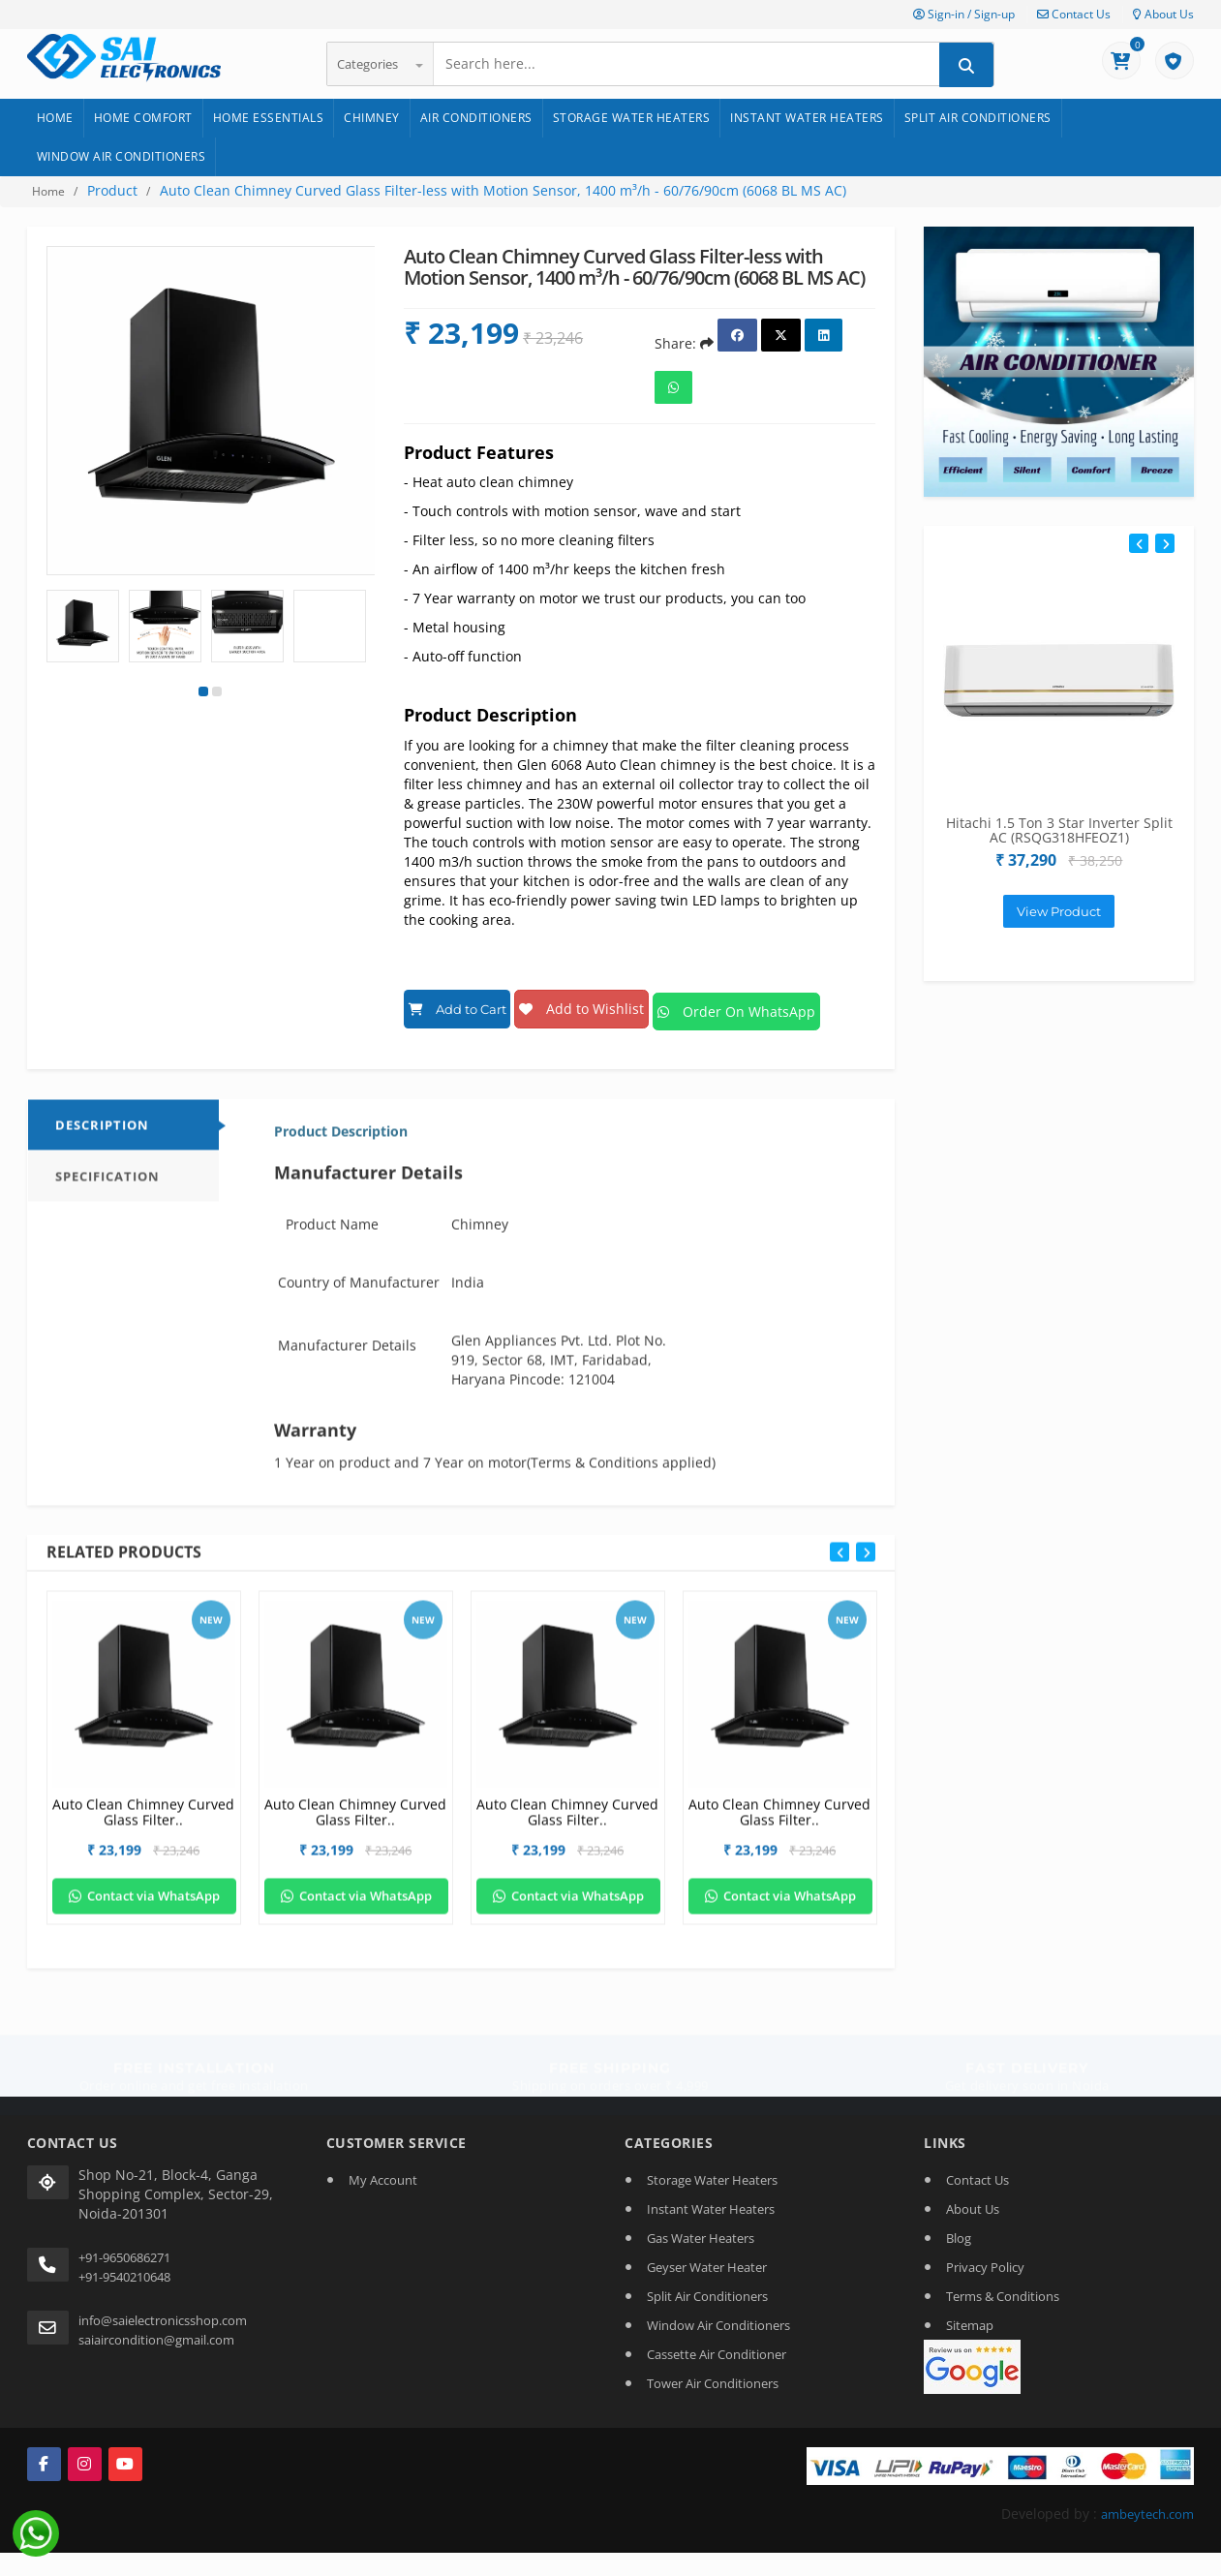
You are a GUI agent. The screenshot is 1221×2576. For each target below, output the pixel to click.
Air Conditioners (476, 117)
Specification (107, 1182)
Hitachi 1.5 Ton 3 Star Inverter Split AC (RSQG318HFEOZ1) (1059, 829)
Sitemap (969, 2314)
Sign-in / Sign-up (964, 14)
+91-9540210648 (124, 2266)
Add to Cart (466, 1004)
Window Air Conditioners (121, 156)
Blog (958, 2227)
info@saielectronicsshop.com (162, 2309)
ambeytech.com (1142, 2504)
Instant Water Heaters (807, 117)
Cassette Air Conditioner (716, 2343)
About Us (1163, 14)
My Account (383, 2169)
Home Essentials (268, 117)
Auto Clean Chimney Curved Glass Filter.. (143, 1817)
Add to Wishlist (607, 1004)
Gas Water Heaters (700, 2227)
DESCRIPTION (102, 1131)
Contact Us (1074, 14)
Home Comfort (143, 117)
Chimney (372, 117)
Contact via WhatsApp (144, 1902)
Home (55, 117)
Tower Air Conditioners (712, 2372)
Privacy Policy (985, 2256)
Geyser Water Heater (707, 2256)
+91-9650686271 (124, 2246)
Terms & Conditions (1002, 2285)
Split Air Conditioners (978, 117)
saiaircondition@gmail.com (156, 2329)
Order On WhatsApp (778, 1004)
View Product (1059, 911)
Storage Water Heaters (632, 117)
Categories (380, 64)
